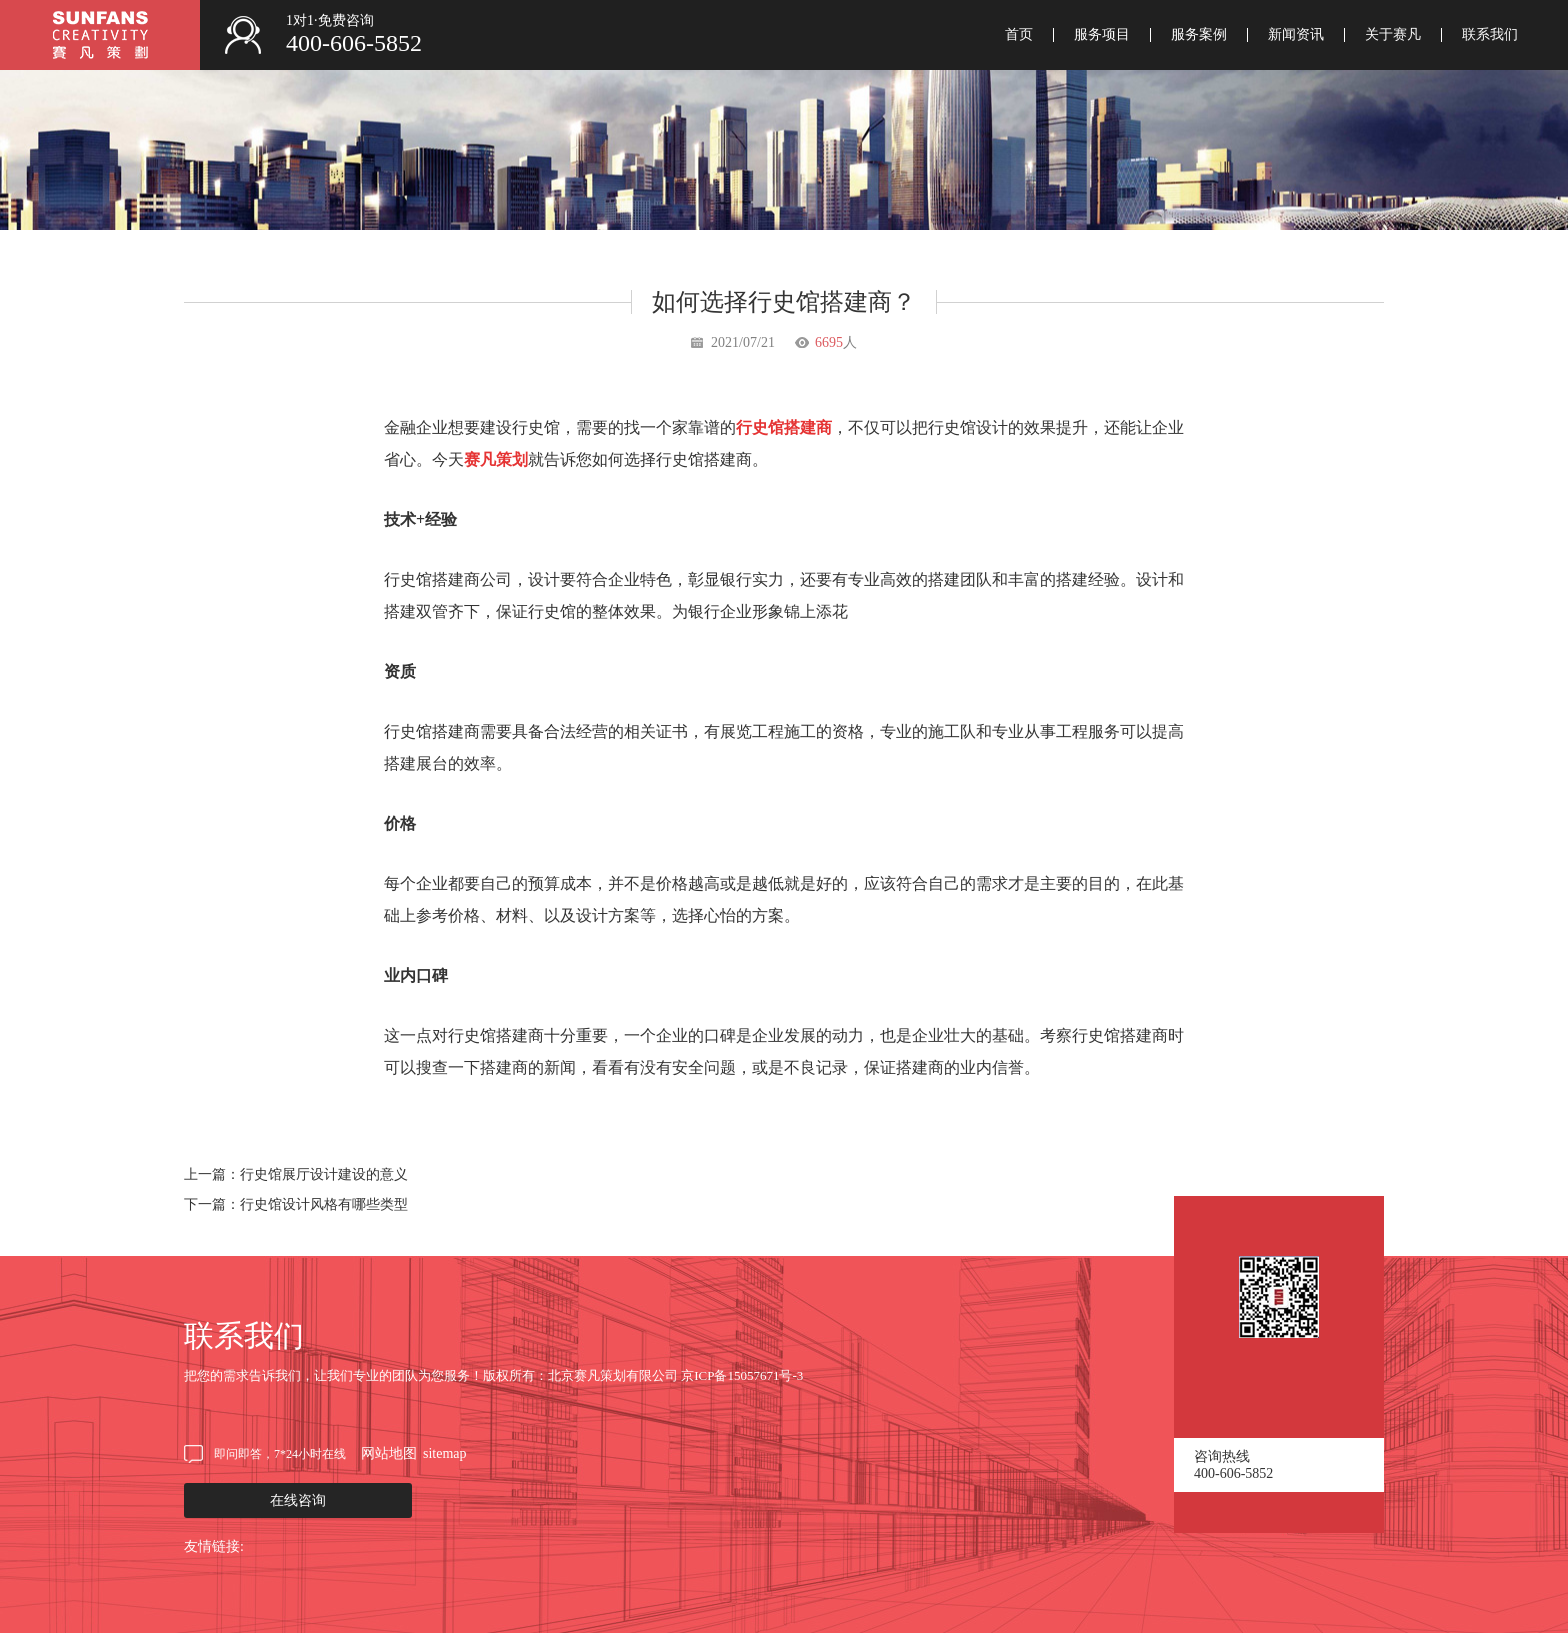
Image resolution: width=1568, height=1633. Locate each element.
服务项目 (1102, 35)
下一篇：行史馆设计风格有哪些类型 (296, 1204)
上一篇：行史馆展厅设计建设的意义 (296, 1174)
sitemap (445, 1453)
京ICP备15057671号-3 (742, 1375)
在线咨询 (298, 1500)
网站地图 (389, 1453)
